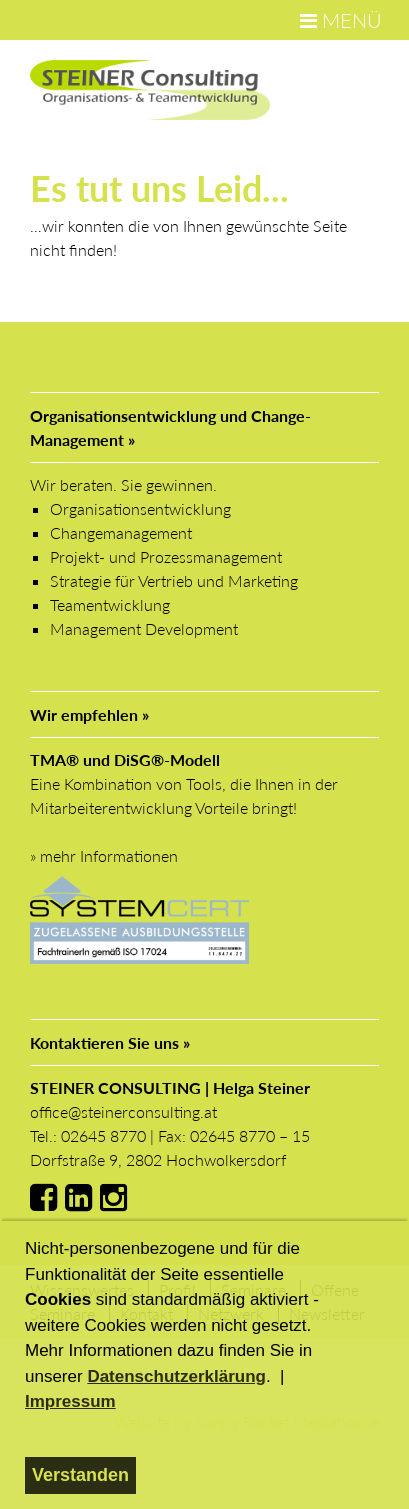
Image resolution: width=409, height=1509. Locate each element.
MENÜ (341, 20)
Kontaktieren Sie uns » (110, 1042)
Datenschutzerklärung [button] (176, 1376)
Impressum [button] (70, 1401)
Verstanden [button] (80, 1475)
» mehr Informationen (104, 855)
